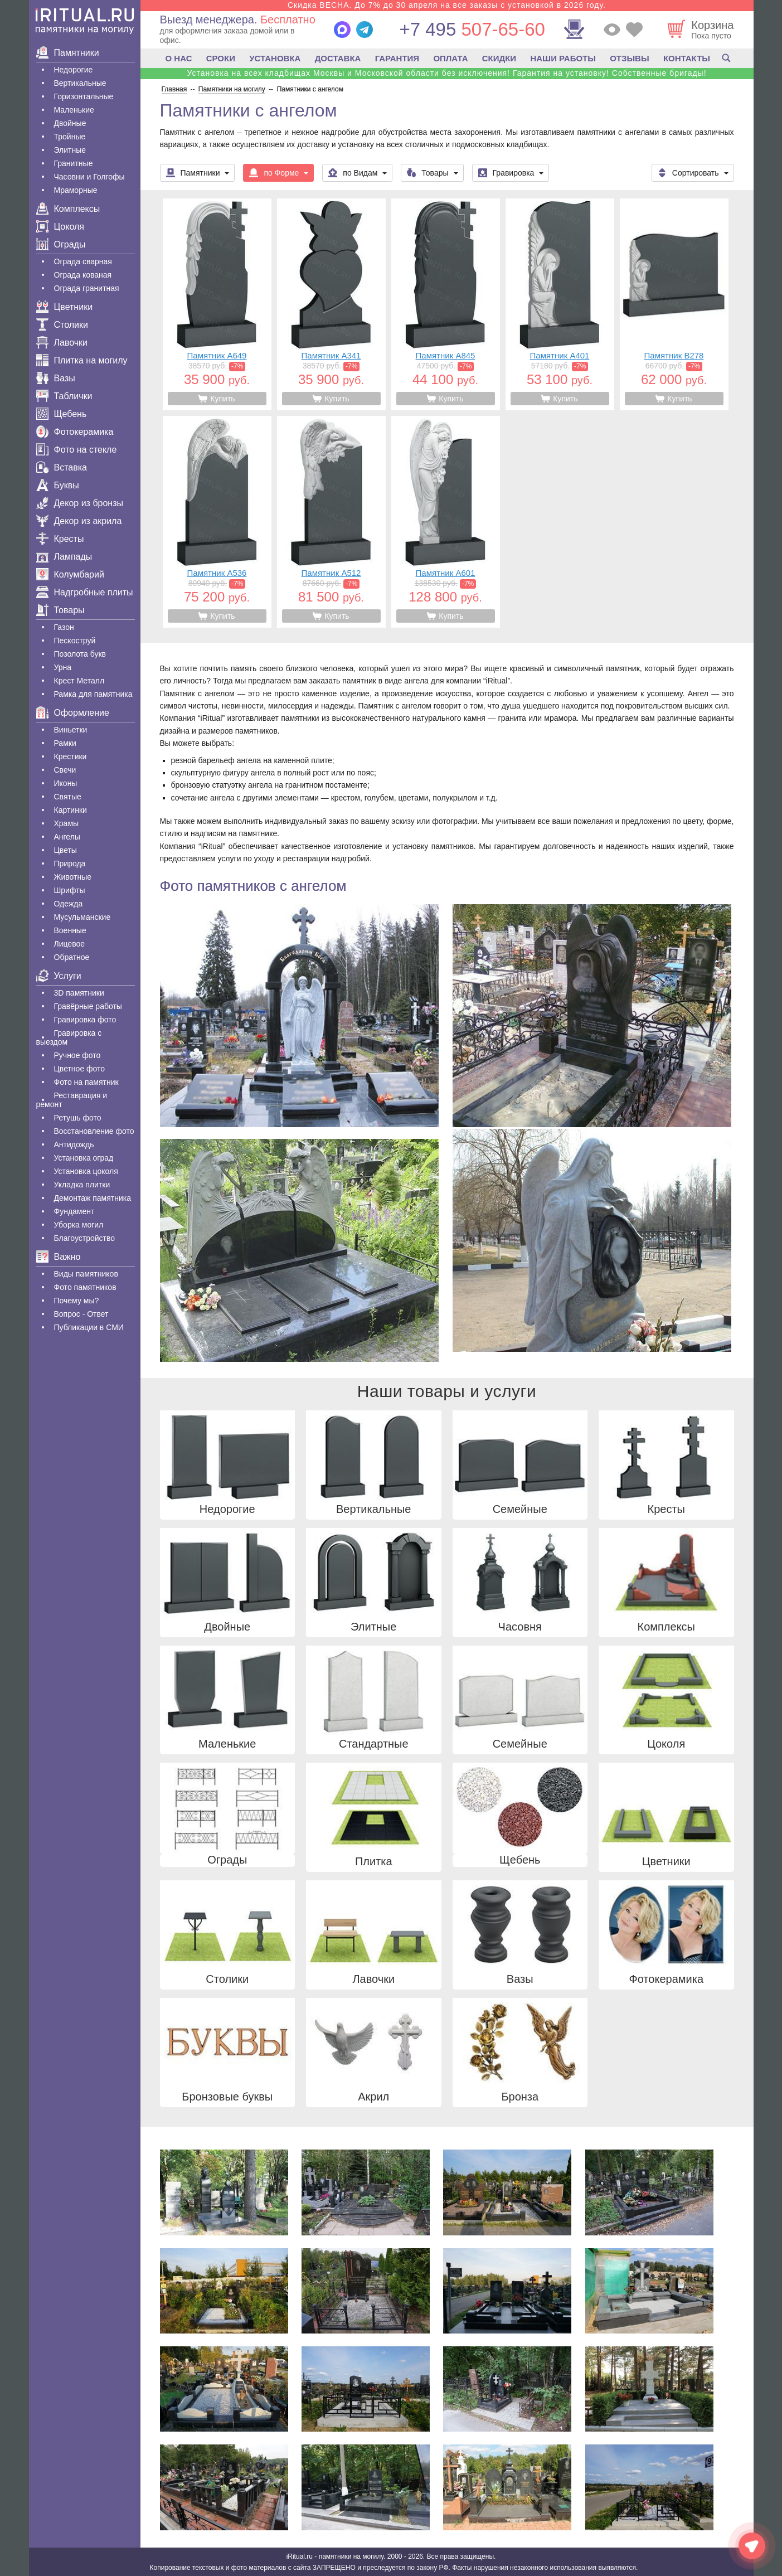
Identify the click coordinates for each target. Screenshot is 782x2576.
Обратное (72, 957)
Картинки (70, 810)
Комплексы (68, 209)
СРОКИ (220, 58)
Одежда (68, 903)
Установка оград (84, 1157)
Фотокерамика (75, 432)
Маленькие (74, 109)
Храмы (66, 823)
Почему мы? (76, 1300)
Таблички (64, 396)
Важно (58, 1257)
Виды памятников (86, 1273)
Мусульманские (82, 917)
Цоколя (60, 226)
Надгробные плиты (84, 592)
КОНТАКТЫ (686, 58)
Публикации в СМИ (89, 1327)
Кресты (60, 539)
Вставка (61, 467)
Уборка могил (79, 1224)
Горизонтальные (84, 96)
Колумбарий (70, 574)
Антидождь (74, 1144)
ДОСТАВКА (338, 58)
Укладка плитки (82, 1184)
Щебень (61, 414)
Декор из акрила (79, 521)
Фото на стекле (76, 449)
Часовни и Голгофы (89, 176)
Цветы (65, 850)
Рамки (65, 743)
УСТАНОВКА (274, 58)
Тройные (70, 136)
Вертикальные (80, 83)
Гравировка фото (85, 1019)
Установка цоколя (86, 1171)
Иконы (65, 783)
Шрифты (69, 890)
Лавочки (62, 342)
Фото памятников (85, 1287)
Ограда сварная (83, 261)
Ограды (61, 244)
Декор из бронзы (80, 503)
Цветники (64, 307)
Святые (67, 796)
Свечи (65, 769)
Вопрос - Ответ (81, 1313)
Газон (64, 627)
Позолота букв (80, 653)
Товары (60, 610)
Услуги (58, 976)
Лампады (64, 556)
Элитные (70, 149)
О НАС (179, 58)
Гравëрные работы (88, 1006)
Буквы (57, 485)
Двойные (70, 123)
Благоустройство (84, 1238)
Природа (70, 863)
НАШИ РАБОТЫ (563, 58)
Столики (62, 325)
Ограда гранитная (86, 288)
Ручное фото (77, 1055)
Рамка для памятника (93, 694)
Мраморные (76, 190)
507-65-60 (472, 29)
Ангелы (67, 836)
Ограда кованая (83, 274)
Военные (70, 930)
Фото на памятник (86, 1082)
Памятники (67, 53)
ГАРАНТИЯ (397, 58)
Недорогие (73, 69)
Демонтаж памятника (92, 1198)
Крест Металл (79, 680)
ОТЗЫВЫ (629, 58)
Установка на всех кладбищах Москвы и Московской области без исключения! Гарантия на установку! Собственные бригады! (446, 73)
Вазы (55, 378)
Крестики (70, 756)
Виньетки (71, 729)
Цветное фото (79, 1068)
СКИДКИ (499, 58)
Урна (63, 667)
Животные (73, 876)
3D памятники (79, 992)
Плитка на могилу (82, 360)
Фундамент (74, 1211)
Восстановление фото (94, 1131)
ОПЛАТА (450, 58)
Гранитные (73, 163)
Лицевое (69, 943)
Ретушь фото (77, 1117)
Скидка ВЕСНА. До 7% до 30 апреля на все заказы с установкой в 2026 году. (447, 5)
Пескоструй (75, 640)
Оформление (72, 713)
